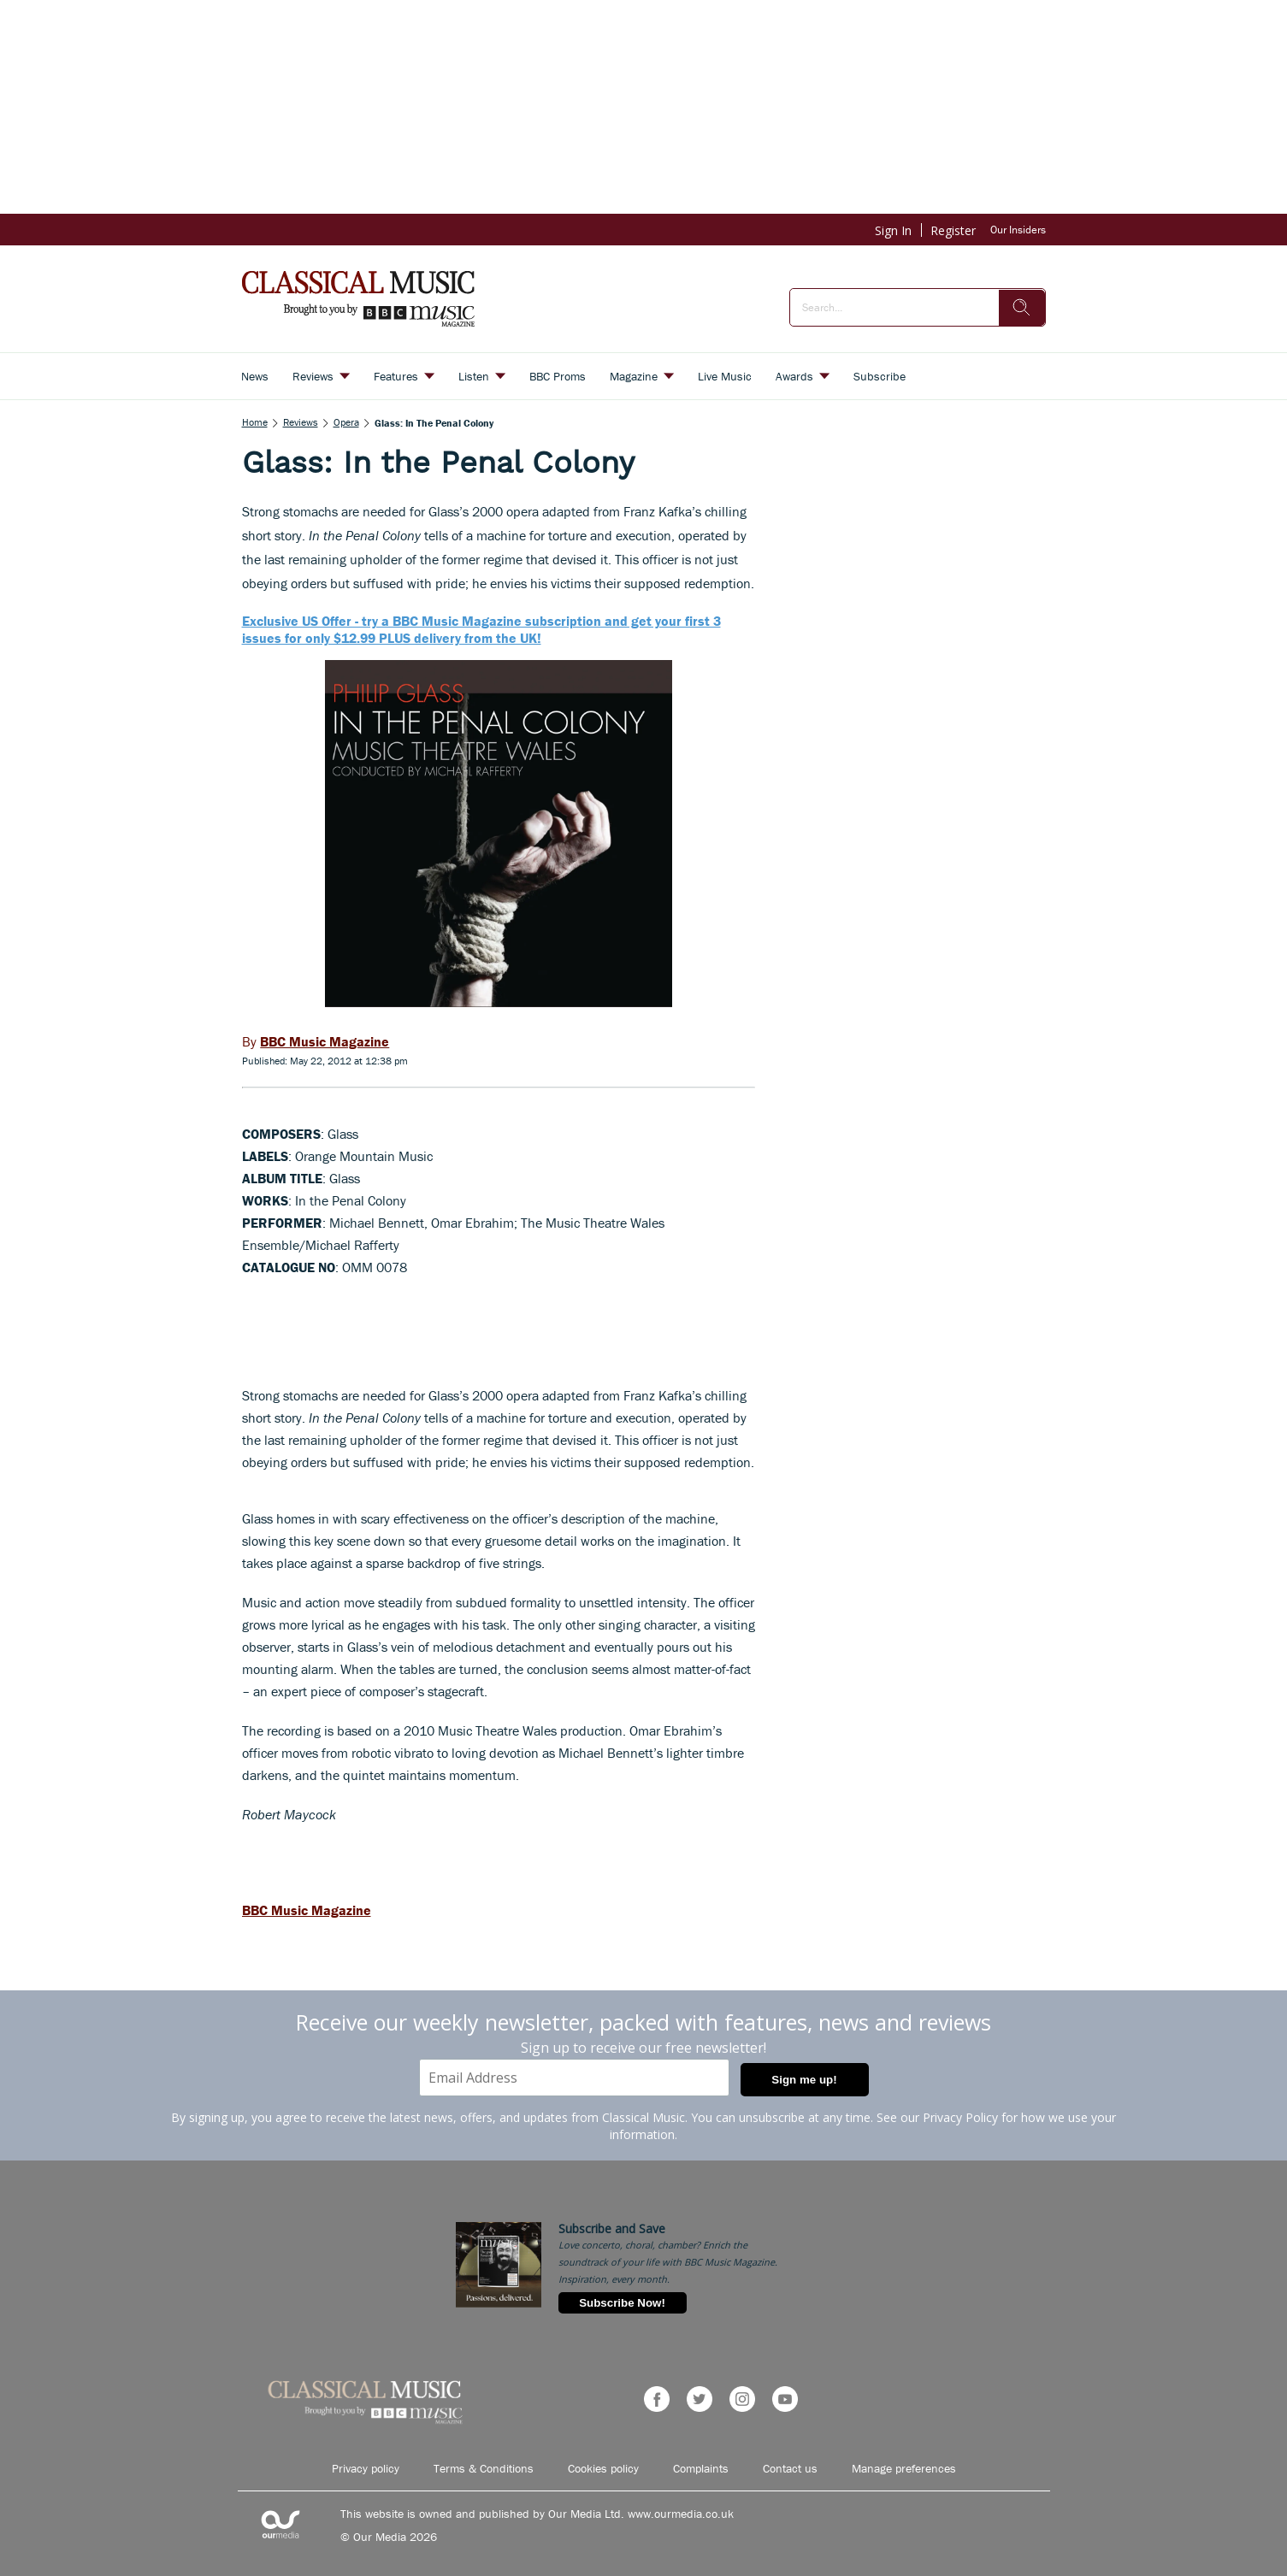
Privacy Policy (960, 2117)
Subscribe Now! (622, 2302)
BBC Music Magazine (306, 1910)
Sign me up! (803, 2079)
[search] (1022, 308)
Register (953, 230)
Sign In (893, 230)
